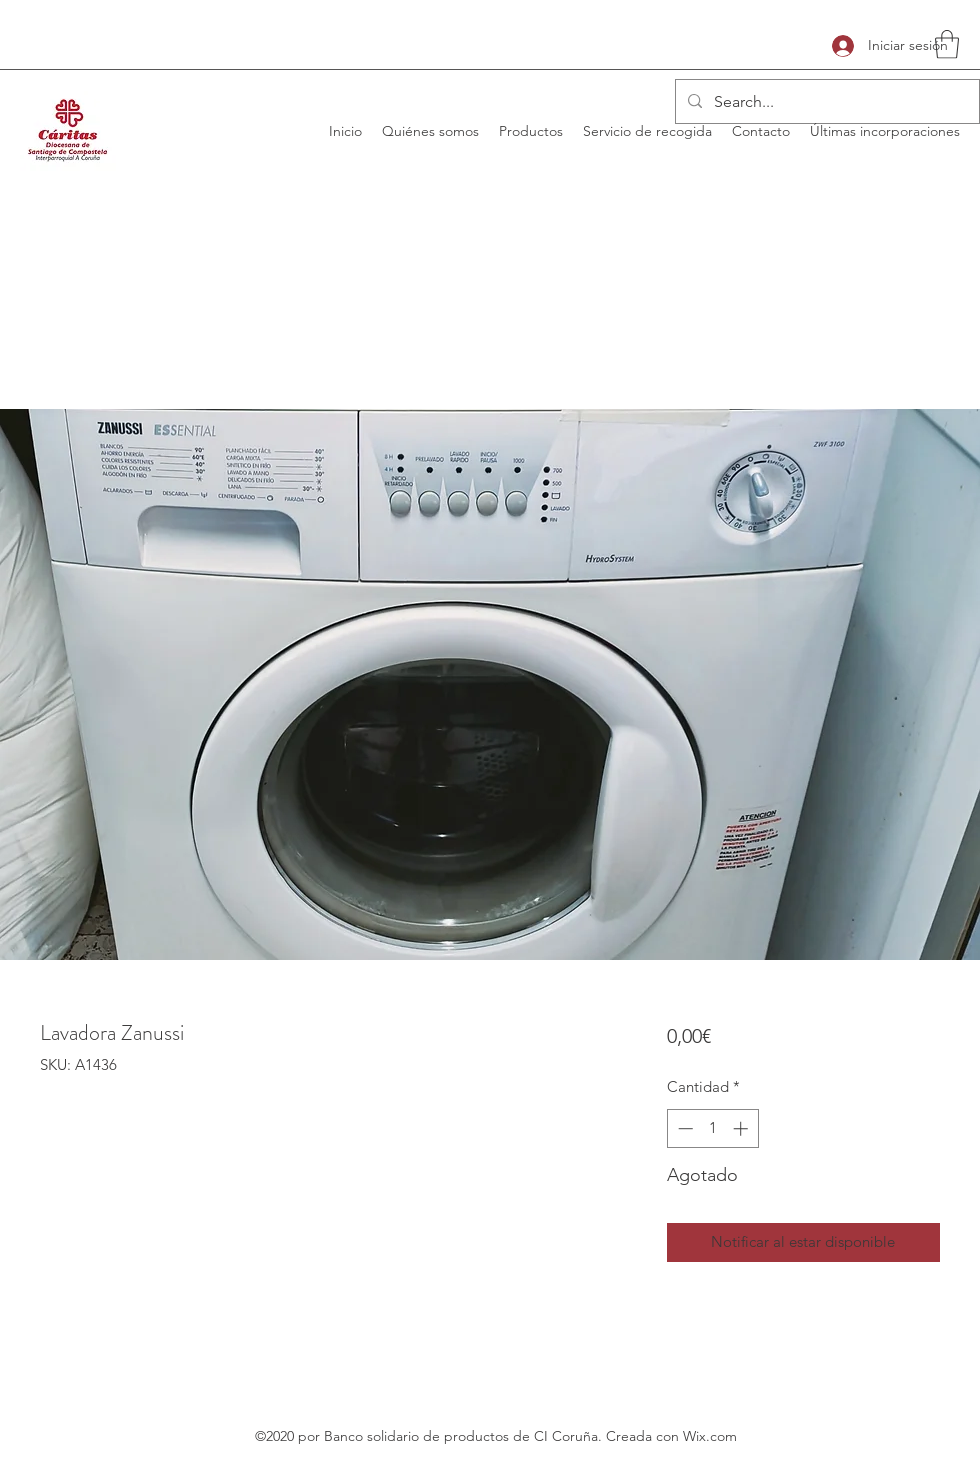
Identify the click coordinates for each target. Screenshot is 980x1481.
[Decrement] (683, 1128)
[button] (947, 44)
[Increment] (742, 1128)
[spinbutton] (712, 1128)
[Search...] (825, 102)
